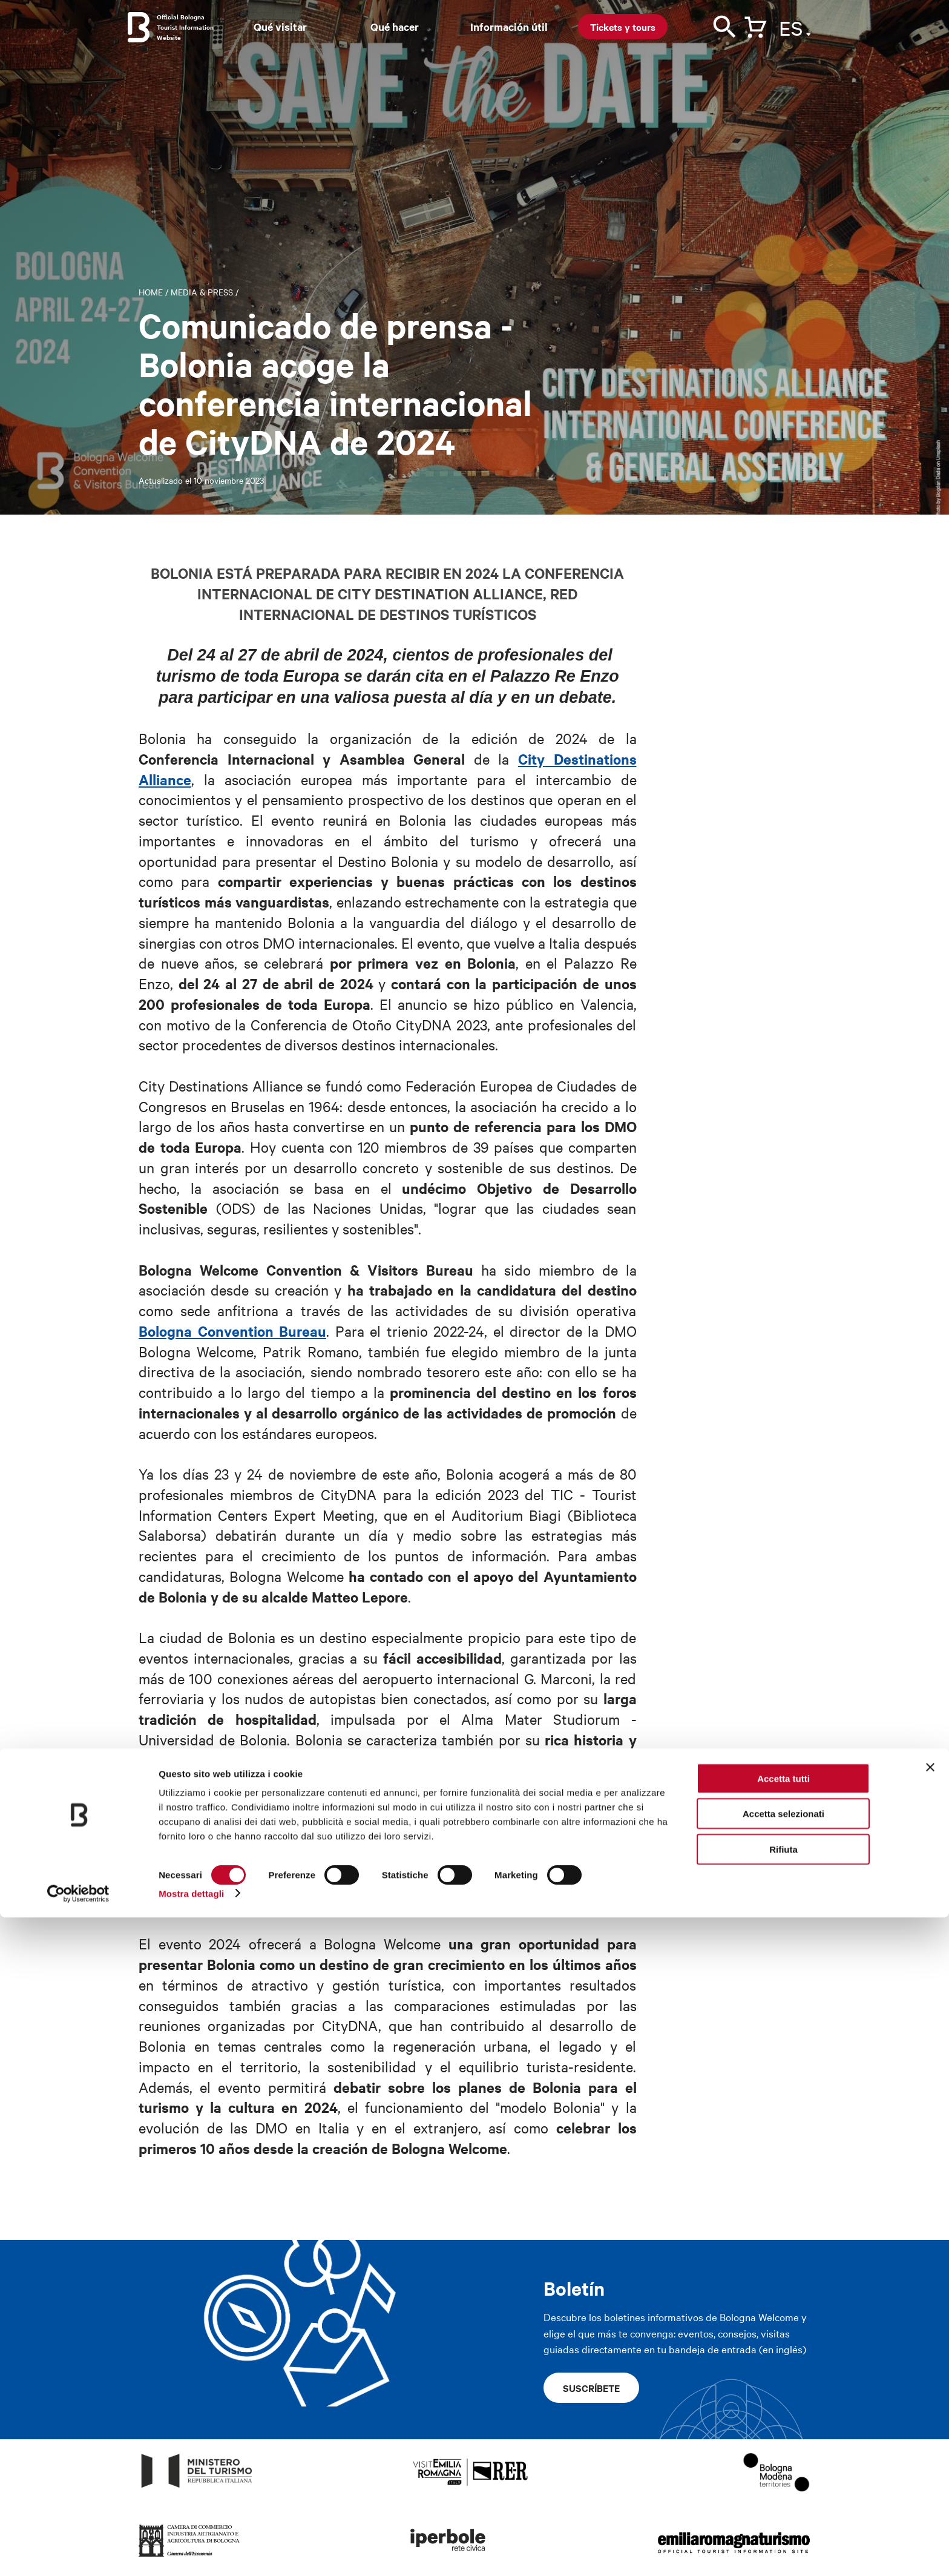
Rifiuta (783, 2508)
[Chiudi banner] (930, 2426)
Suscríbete (591, 2387)
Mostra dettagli (191, 2552)
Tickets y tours (622, 26)
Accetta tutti (783, 2437)
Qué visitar (280, 26)
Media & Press (202, 292)
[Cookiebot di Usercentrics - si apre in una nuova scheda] (78, 2552)
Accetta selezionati (783, 2473)
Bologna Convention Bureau (232, 1330)
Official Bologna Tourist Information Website (185, 27)
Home (151, 292)
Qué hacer (394, 26)
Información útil (509, 26)
